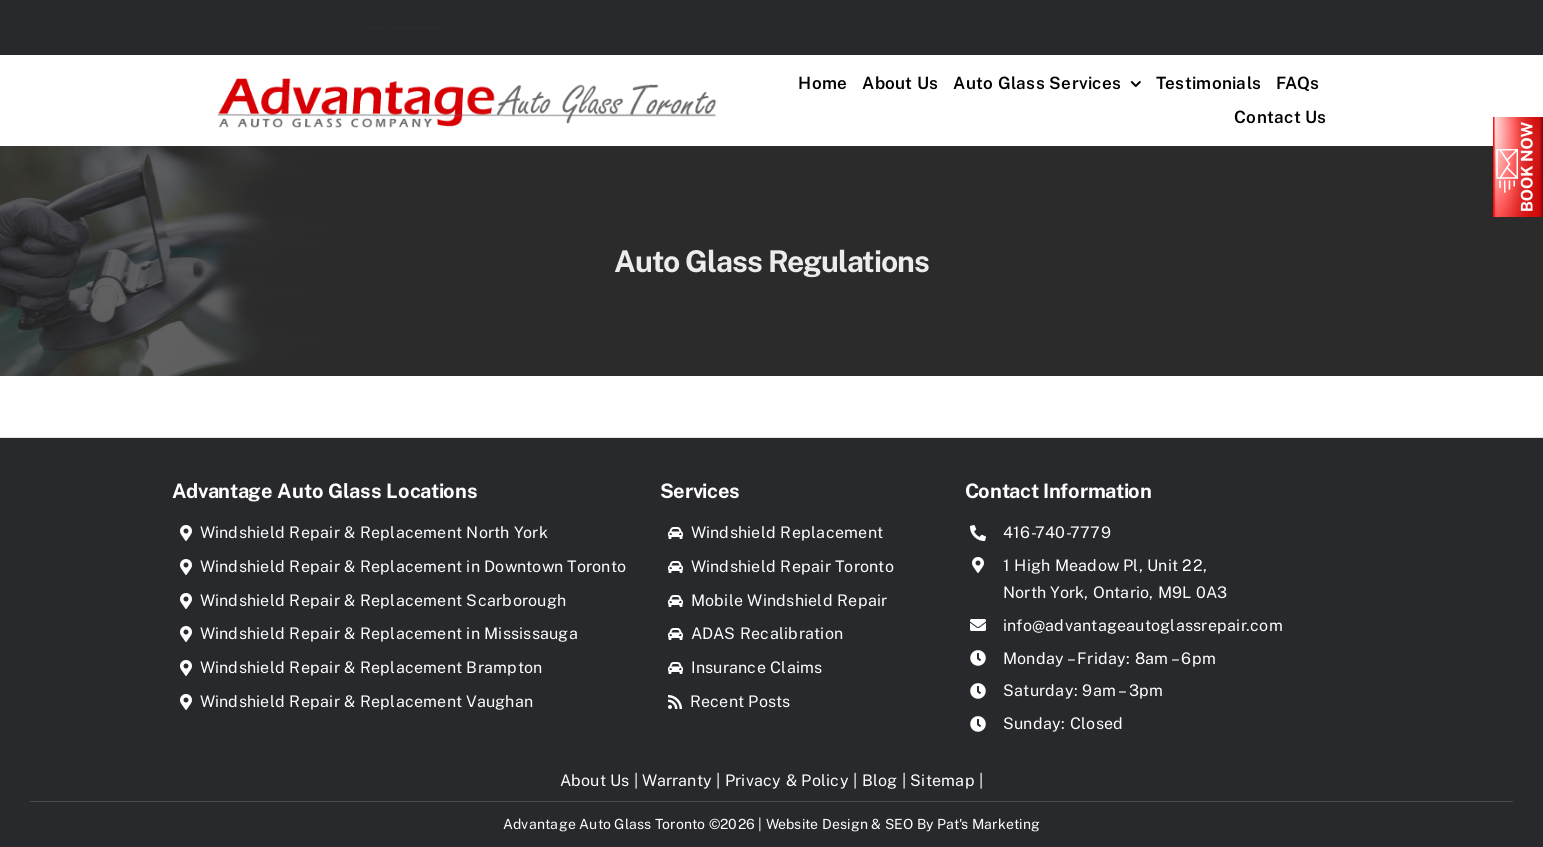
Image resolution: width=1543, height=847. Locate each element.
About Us (595, 780)
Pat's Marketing (989, 824)
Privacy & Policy (787, 780)
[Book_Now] (1518, 124)
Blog (880, 780)
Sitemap (942, 780)
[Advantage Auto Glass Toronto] (466, 70)
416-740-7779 (257, 27)
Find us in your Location (1264, 27)
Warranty (677, 780)
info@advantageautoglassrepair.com (1143, 625)
